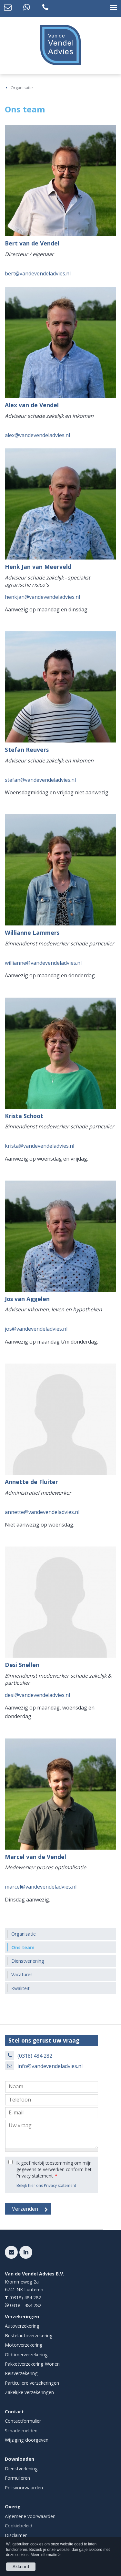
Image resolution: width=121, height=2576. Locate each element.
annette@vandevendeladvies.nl (42, 1512)
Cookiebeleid (18, 2526)
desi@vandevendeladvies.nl (37, 1695)
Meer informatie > (46, 2554)
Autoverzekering (22, 2326)
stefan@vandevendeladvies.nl (40, 779)
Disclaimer (16, 2535)
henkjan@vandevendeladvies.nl (42, 596)
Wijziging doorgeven (26, 2440)
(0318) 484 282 (34, 2055)
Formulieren (17, 2478)
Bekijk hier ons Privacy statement (46, 2185)
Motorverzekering (24, 2345)
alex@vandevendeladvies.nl (37, 435)
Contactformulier (23, 2421)
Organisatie (22, 88)
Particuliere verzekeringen (32, 2383)
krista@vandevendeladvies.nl (39, 1145)
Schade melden (21, 2431)
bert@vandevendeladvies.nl (38, 273)
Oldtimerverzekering (26, 2354)
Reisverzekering (21, 2373)
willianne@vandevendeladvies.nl (43, 962)
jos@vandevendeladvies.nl (36, 1328)
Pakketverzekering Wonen (32, 2364)
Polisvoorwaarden (24, 2488)
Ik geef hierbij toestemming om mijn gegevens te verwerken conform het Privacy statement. (54, 2169)
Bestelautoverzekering (29, 2335)
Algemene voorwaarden (30, 2516)
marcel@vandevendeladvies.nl (40, 1886)
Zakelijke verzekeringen (29, 2392)
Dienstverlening (21, 2469)
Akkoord (21, 2566)
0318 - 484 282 (25, 2305)
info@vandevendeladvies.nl (50, 2066)
